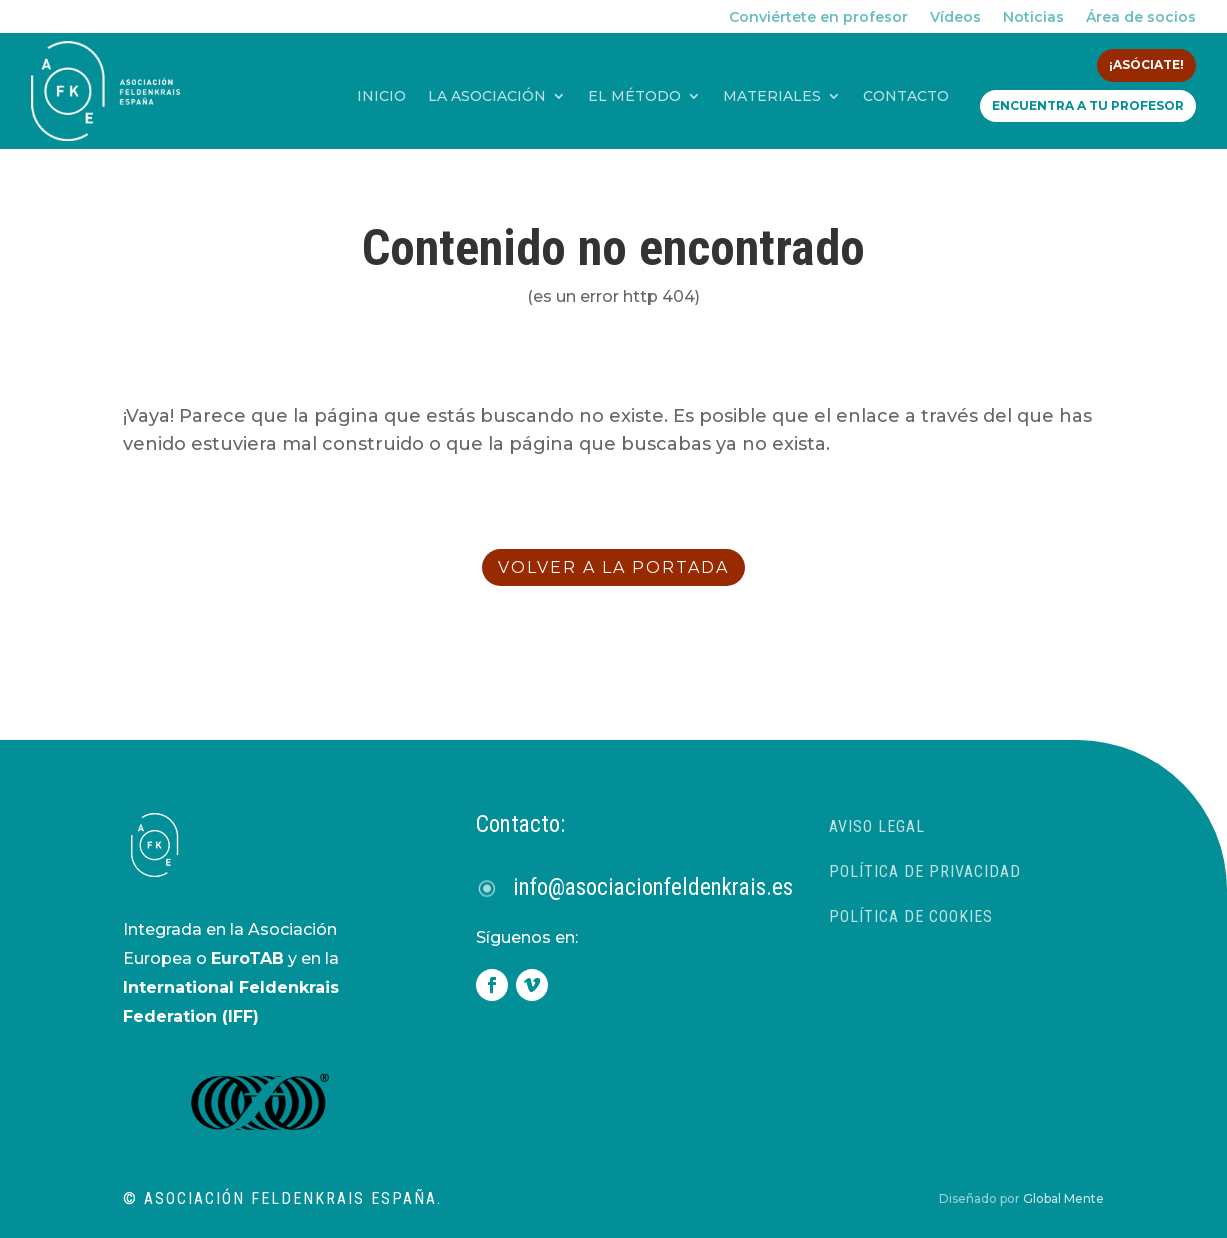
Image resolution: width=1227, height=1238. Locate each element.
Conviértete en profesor (818, 18)
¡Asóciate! (1146, 64)
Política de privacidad (925, 871)
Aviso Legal (877, 826)
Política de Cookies (911, 916)
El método (634, 97)
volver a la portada (613, 567)
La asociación (487, 97)
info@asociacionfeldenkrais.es (653, 887)
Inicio (381, 97)
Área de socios (1141, 18)
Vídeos (955, 18)
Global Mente (1063, 1198)
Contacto (906, 97)
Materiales (772, 97)
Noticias (1033, 18)
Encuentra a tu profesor (1088, 105)
